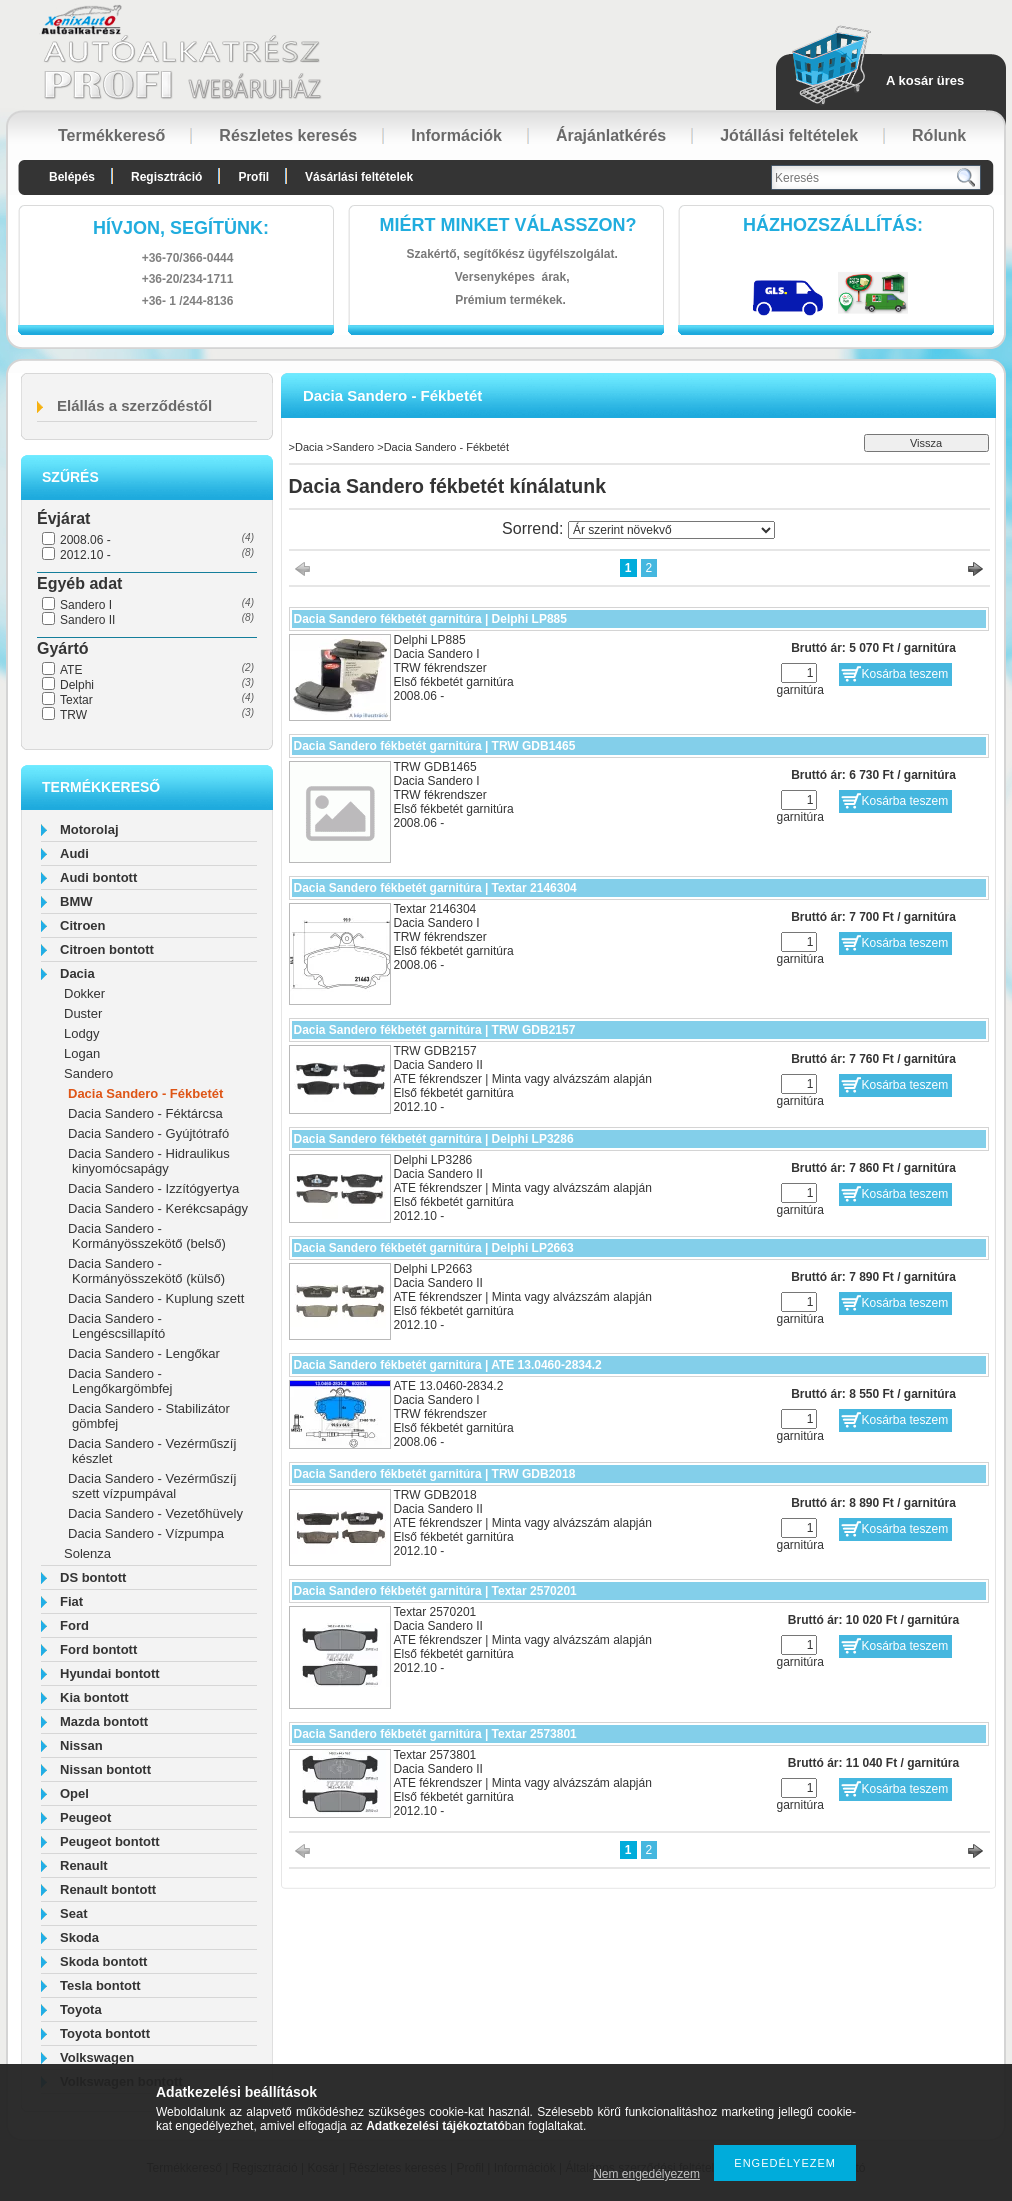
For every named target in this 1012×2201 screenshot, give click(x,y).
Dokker (84, 993)
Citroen (83, 925)
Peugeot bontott (110, 1841)
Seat (73, 1913)
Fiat (71, 1601)
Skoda (79, 1937)
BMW (76, 901)
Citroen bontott (107, 949)
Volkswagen (97, 2057)
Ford (74, 1625)
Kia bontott (94, 1697)
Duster (83, 1013)
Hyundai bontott (110, 1673)
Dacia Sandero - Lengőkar (144, 1353)
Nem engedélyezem (646, 2174)
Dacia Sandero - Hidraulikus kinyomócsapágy (149, 1161)
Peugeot (85, 1817)
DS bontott (93, 1577)
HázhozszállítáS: (833, 225)
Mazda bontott (104, 1721)
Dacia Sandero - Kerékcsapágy (158, 1208)
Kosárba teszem (905, 674)
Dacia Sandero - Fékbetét (145, 1093)
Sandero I (86, 605)
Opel (74, 1793)
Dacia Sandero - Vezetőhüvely (155, 1513)
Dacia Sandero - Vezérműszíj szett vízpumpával (152, 1486)
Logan (82, 1053)
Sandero (88, 1073)
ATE (71, 670)
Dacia (77, 973)
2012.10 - (85, 555)
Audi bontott (98, 877)
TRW (73, 715)
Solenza (87, 1553)
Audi (74, 853)
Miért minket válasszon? (508, 225)
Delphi (77, 685)
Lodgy (81, 1033)
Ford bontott (98, 1649)
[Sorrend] (671, 530)
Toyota (81, 2009)
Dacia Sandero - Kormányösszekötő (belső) (147, 1236)
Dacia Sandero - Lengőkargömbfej (120, 1381)
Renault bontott (108, 1889)
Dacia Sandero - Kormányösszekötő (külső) (146, 1271)
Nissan (81, 1745)
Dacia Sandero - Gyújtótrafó (148, 1133)
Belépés (72, 177)
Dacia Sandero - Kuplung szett (156, 1298)
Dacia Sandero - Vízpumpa (146, 1533)
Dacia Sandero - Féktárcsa (145, 1113)
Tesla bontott (100, 1985)
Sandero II (87, 620)
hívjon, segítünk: (181, 228)
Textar (76, 700)
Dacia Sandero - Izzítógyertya (153, 1188)
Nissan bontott (105, 1769)
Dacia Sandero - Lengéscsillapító (116, 1326)
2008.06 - (85, 540)
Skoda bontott (103, 1961)
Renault (84, 1865)
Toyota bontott (105, 2033)
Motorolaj (89, 829)
